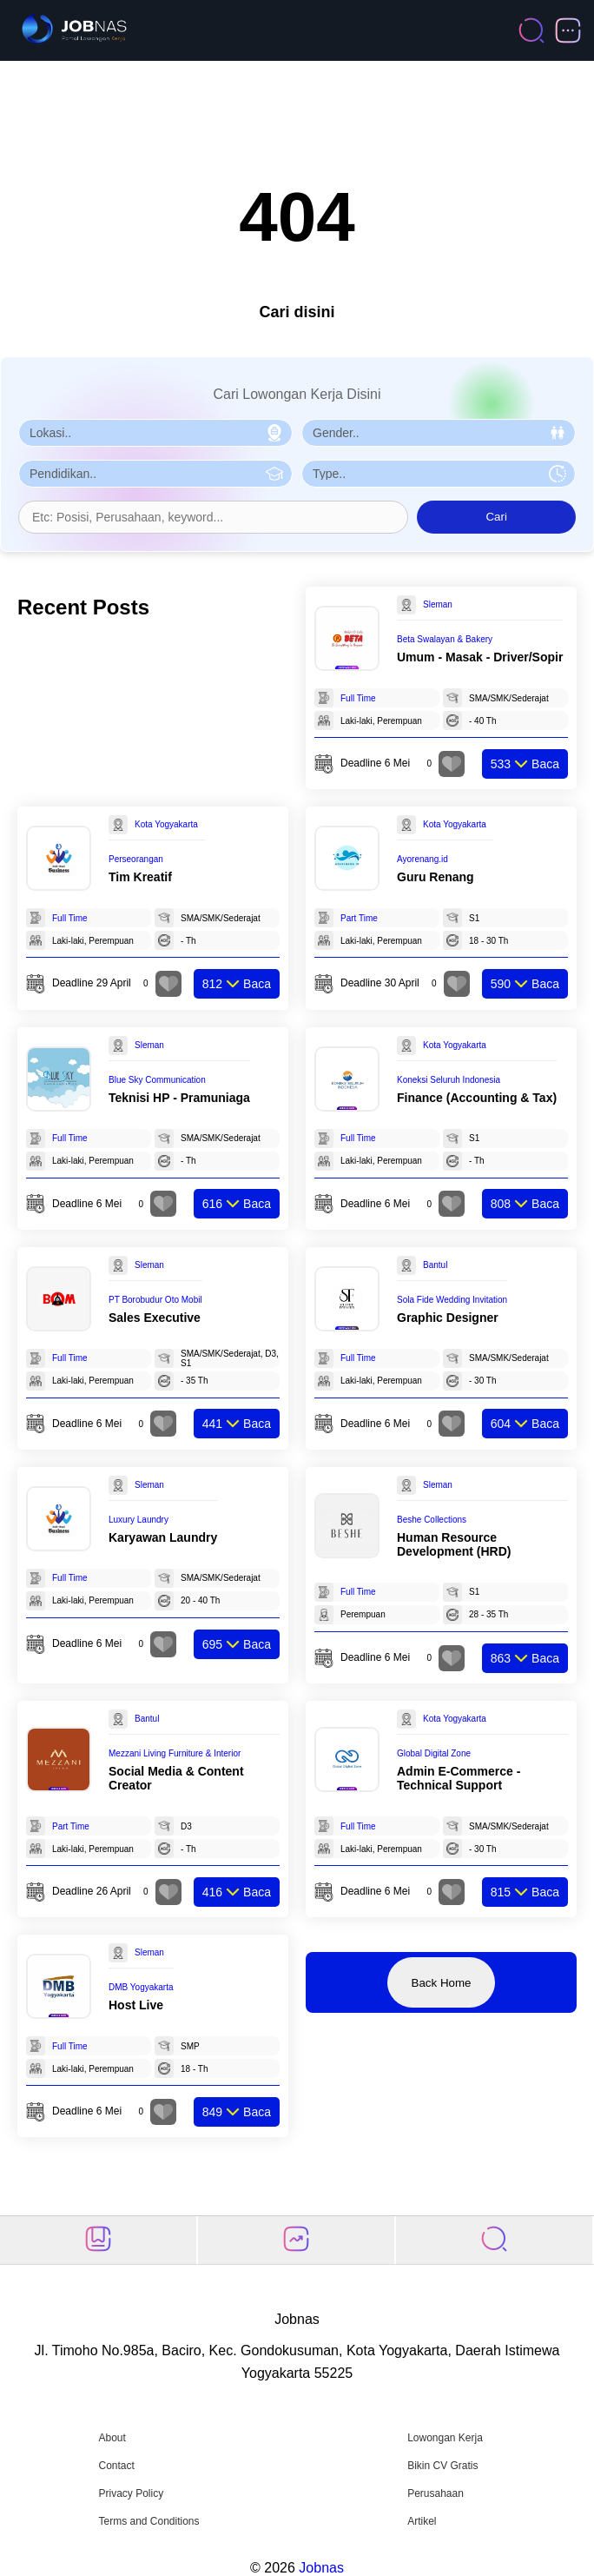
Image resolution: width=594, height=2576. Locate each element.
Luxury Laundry (138, 1519)
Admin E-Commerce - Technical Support (458, 1778)
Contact (116, 2466)
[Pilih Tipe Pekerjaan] (438, 474)
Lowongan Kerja (445, 2438)
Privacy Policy (130, 2493)
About (111, 2438)
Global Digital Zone (434, 1753)
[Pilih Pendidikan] (155, 474)
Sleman (437, 604)
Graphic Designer (447, 1318)
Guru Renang (435, 877)
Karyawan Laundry (163, 1537)
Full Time (358, 698)
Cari (495, 516)
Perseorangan (136, 859)
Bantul (435, 1265)
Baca (525, 764)
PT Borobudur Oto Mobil (155, 1300)
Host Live (136, 2005)
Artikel (421, 2521)
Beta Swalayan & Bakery (444, 639)
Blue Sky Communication (157, 1080)
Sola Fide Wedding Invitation (452, 1300)
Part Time (359, 918)
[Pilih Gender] (438, 433)
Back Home (442, 1982)
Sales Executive (155, 1318)
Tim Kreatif (140, 877)
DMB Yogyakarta (141, 1987)
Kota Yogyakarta (166, 824)
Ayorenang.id (422, 859)
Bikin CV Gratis (442, 2466)
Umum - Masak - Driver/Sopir (480, 657)
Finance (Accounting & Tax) (477, 1098)
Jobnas (321, 2567)
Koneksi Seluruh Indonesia (448, 1080)
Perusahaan (435, 2493)
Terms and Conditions (148, 2521)
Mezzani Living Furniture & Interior (175, 1753)
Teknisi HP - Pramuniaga (179, 1098)
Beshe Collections (431, 1519)
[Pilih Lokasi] (155, 433)
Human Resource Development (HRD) (454, 1544)
